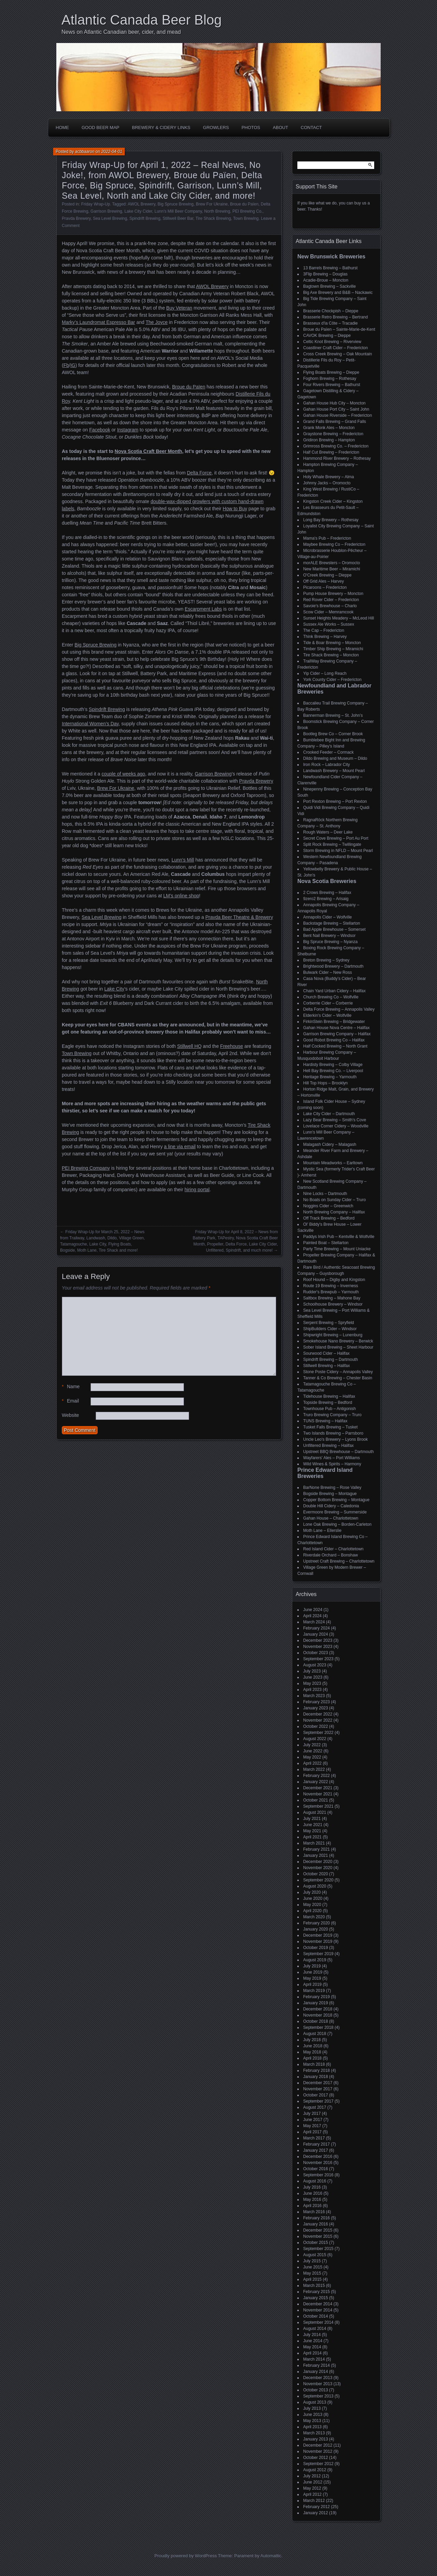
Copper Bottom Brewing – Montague (336, 1499)
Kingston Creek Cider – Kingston (333, 501)
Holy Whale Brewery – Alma (328, 476)
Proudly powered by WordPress (185, 2555)
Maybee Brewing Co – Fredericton (334, 544)
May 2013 (312, 2420)
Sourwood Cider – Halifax (326, 1353)
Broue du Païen (244, 204)
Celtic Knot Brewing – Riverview (332, 341)
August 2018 (314, 2033)
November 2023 (317, 1646)
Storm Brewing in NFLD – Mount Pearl (338, 850)
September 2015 (318, 2248)
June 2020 (312, 1898)
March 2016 (314, 2211)
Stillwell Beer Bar (178, 218)
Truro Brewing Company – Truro (332, 1414)
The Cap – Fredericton (323, 630)
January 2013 (315, 2439)
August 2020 (314, 1886)
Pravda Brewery (76, 218)
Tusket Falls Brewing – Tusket (330, 1427)
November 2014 (317, 2310)
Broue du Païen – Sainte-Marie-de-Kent (339, 329)
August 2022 (314, 1738)
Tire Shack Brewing (213, 218)
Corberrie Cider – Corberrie (328, 1003)
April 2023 (312, 1689)
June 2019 (312, 1972)
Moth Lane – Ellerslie (322, 1530)
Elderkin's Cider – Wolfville (327, 1015)
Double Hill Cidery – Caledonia (331, 1506)
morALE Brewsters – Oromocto (331, 562)
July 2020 (312, 1892)
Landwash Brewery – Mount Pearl (334, 770)
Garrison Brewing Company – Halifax (336, 1033)
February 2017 (316, 2144)
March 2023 (314, 1695)
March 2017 (314, 2138)
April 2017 (312, 2132)
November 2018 (317, 2015)
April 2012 (312, 2494)
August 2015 (314, 2254)
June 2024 (312, 1609)
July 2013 (312, 2408)
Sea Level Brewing (110, 218)
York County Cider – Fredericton (332, 679)
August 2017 (314, 2107)
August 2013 (314, 2402)
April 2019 (312, 1984)
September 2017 (318, 2101)
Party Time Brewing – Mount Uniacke (336, 1249)
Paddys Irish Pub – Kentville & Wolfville (339, 1236)
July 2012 (312, 2476)
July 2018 (312, 2039)
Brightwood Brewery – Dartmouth (333, 966)
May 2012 (312, 2488)
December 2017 (317, 2082)
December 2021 (317, 1787)
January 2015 (315, 2297)
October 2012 (315, 2457)
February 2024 (316, 1628)
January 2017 (315, 2150)
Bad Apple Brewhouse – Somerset (334, 929)
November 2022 (317, 1720)
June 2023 (312, 1677)
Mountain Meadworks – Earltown (333, 1163)
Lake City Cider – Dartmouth (329, 1113)
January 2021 (315, 1855)
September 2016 (318, 2175)
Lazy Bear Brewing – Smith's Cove (334, 1120)
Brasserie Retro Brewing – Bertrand (335, 317)
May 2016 (312, 2199)
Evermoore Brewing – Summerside (335, 1512)
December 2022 (317, 1714)
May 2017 (312, 2125)
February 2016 (316, 2218)
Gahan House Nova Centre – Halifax (336, 1027)
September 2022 (318, 1732)
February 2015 (316, 2291)
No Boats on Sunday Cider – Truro (334, 1199)
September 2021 (318, 1806)
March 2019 (314, 1990)
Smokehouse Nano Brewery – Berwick (338, 1341)
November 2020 (317, 1867)
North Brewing (217, 211)
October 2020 (315, 1873)
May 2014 (312, 2347)
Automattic (270, 2555)
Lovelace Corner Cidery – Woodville (335, 1126)
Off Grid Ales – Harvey (323, 581)
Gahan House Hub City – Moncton (334, 403)
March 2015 (314, 2285)
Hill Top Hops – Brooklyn (325, 1083)
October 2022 (315, 1726)
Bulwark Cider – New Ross (327, 972)
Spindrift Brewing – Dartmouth (330, 1359)
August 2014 (314, 2328)
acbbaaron (85, 151)
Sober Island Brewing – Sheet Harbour (338, 1347)
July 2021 (312, 1818)
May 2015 (312, 2273)
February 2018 (316, 2070)
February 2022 (316, 1775)
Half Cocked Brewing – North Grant (335, 1046)
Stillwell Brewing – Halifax (326, 1365)
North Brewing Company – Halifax (334, 1212)
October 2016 (315, 2168)
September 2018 (318, 2027)
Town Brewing (246, 218)
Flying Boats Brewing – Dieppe (331, 372)
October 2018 (315, 2021)
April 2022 (312, 1763)
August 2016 (314, 2181)
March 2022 (314, 1769)
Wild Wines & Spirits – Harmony (332, 1464)
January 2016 (315, 2224)
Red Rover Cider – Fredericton (331, 599)
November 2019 (317, 1941)
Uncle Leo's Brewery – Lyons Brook (335, 1439)
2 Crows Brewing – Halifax (327, 892)
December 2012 (317, 2445)
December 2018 (317, 2009)
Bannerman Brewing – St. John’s (333, 715)
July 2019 (312, 1966)
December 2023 (317, 1640)
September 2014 (318, 2322)
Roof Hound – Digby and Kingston (334, 1279)
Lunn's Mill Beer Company (178, 211)
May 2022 (312, 1757)
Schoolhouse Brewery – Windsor (333, 1304)
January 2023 (315, 1708)
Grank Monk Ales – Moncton (329, 427)
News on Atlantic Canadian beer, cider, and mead (121, 32)
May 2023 (312, 1683)
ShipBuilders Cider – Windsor (330, 1328)
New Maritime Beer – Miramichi (331, 569)
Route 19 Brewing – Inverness (330, 1285)
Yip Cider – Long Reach (325, 673)
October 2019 (315, 1947)
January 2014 (315, 2371)
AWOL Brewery (141, 204)
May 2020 (312, 1904)
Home (62, 127)
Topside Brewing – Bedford (327, 1402)
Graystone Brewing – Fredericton (333, 433)
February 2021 (316, 1849)
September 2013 (318, 2396)
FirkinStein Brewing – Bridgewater (334, 1021)
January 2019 (315, 2003)
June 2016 (312, 2193)
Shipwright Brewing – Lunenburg (332, 1335)
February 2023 (316, 1701)
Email (70, 1401)
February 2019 (316, 1996)
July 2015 (312, 2261)
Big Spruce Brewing (176, 204)
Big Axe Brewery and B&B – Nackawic (337, 292)
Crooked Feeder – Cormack (328, 752)
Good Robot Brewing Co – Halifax (334, 1040)
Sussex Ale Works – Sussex (328, 624)
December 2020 (317, 1861)
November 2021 (317, 1794)
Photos (250, 127)
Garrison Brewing (106, 211)
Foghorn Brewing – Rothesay (329, 378)
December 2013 (317, 2377)
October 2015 (315, 2242)
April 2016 (312, 2205)
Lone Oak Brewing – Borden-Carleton (337, 1524)
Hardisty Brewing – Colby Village (333, 1064)
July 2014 (312, 2334)
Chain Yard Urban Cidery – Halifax (334, 990)
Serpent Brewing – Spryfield (328, 1322)
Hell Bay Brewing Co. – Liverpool (333, 1070)
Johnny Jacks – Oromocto (327, 483)
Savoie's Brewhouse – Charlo (330, 605)
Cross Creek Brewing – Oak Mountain (337, 354)
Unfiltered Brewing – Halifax (328, 1445)
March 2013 (314, 2433)
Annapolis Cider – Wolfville (327, 917)
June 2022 (312, 1751)
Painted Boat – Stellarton (326, 1242)
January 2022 (315, 1781)
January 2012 (315, 2512)
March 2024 (314, 1622)
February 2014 (316, 2365)
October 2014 (315, 2316)
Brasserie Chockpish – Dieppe (330, 311)
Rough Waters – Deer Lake (328, 832)
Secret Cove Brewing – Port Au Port (335, 838)
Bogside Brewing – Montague (330, 1493)
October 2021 (315, 1800)
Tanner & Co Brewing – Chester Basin (337, 1378)
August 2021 (314, 1812)
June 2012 (312, 2482)
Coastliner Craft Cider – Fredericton (335, 347)
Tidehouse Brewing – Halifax (329, 1396)
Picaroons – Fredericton (325, 587)
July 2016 (312, 2187)
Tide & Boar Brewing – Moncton (332, 642)
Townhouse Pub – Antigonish (329, 1408)
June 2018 (312, 2046)
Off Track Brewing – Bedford (329, 1218)
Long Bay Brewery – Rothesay (330, 519)
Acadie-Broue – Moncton (325, 280)
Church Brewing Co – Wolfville (330, 997)
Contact (311, 127)
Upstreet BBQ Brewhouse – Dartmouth (338, 1451)
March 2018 (314, 2064)
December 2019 (317, 1935)
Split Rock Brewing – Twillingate (332, 844)
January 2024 (315, 1634)
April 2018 (312, 2058)
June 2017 (312, 2119)
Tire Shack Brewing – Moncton (331, 655)
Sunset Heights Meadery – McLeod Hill (338, 618)
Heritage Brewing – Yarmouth (329, 1076)
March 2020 (314, 1917)
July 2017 (312, 2113)
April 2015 (312, 2279)
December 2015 (317, 2230)
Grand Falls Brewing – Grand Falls (334, 421)
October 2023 (315, 1652)
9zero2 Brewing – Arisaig (326, 898)
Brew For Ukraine (212, 204)
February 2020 (316, 1923)
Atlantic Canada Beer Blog (141, 19)
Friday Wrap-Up (95, 204)
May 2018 (312, 2052)
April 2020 (312, 1910)
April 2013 (312, 2426)
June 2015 (312, 2267)
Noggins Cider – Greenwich (328, 1206)
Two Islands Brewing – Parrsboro (333, 1433)
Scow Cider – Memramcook (328, 612)
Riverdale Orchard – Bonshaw (330, 1555)
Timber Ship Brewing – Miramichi (333, 648)
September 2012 (318, 2463)
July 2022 (312, 1744)
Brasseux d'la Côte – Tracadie (330, 323)
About (280, 127)
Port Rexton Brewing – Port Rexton (335, 801)
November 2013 (317, 2383)
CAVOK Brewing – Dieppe (327, 335)
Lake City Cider (138, 211)
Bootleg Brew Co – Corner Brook (333, 733)
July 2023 (312, 1671)
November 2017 (317, 2089)
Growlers (216, 127)
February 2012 (316, 2506)
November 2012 (317, 2451)
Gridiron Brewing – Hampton (329, 440)
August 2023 (314, 1665)
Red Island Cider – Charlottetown (333, 1549)
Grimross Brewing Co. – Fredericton (335, 446)
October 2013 (315, 2390)
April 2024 (312, 1615)
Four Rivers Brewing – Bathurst (331, 384)
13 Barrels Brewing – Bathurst (330, 268)
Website (70, 1415)
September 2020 (318, 1880)
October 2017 (315, 2095)
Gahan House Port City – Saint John (336, 409)
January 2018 (315, 2076)
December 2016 (317, 2156)
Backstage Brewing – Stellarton (331, 923)
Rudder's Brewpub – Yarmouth (331, 1292)
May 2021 (312, 1830)
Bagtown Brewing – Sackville (329, 286)
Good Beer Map (100, 127)
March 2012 (314, 2500)
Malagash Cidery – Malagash (329, 1144)
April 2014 (312, 2353)
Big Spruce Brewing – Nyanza (330, 941)
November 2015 (317, 2236)
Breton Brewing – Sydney (326, 960)
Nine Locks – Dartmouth (325, 1193)
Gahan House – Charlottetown (330, 1518)
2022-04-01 (111, 151)
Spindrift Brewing (144, 218)
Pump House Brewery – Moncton (333, 593)
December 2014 (317, 2304)
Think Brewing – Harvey (325, 636)
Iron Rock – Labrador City (326, 764)
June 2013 (312, 2414)
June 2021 (312, 1824)
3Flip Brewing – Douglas (325, 274)
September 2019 (318, 1953)
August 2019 (314, 1960)
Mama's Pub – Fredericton (327, 538)
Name (71, 1386)
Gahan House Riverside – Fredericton (337, 415)
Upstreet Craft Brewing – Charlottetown (339, 1561)
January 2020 (315, 1929)
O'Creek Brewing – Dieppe (327, 575)
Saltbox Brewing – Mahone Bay (331, 1298)
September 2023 (318, 1658)
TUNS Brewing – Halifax (325, 1421)
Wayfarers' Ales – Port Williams (331, 1457)
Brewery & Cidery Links (161, 127)
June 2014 (312, 2340)
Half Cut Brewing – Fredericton (331, 452)
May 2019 (312, 1978)
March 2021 (314, 1843)
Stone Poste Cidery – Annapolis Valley (338, 1371)
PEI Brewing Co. (247, 211)
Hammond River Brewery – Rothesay (337, 458)
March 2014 (314, 2359)
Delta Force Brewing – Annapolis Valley (339, 1009)
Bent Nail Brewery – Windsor (329, 935)
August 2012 (314, 2469)
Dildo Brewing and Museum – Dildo (335, 758)
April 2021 (312, 1837)
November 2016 (317, 2162)
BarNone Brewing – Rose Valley (332, 1487)
